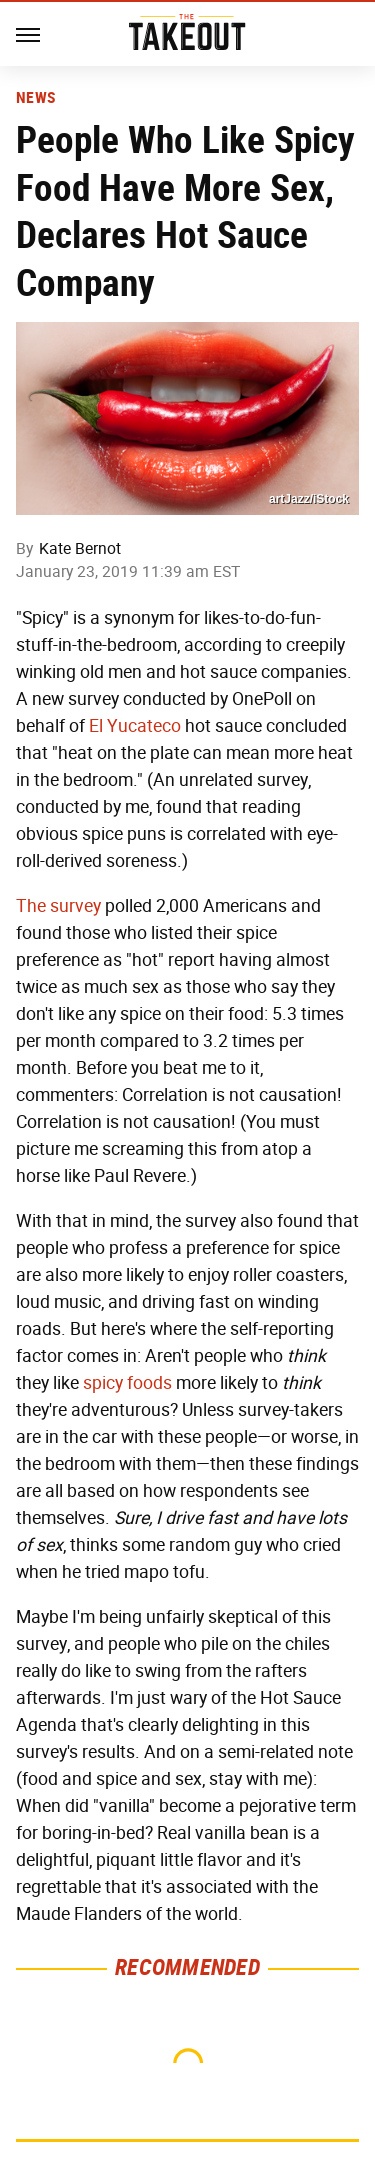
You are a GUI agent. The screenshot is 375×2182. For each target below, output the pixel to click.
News (35, 98)
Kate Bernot (80, 548)
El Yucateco (135, 726)
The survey (58, 906)
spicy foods (127, 1383)
